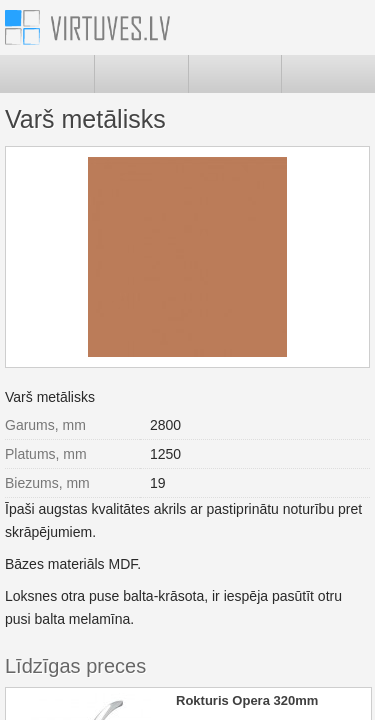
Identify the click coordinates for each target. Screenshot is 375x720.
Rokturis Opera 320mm (247, 700)
